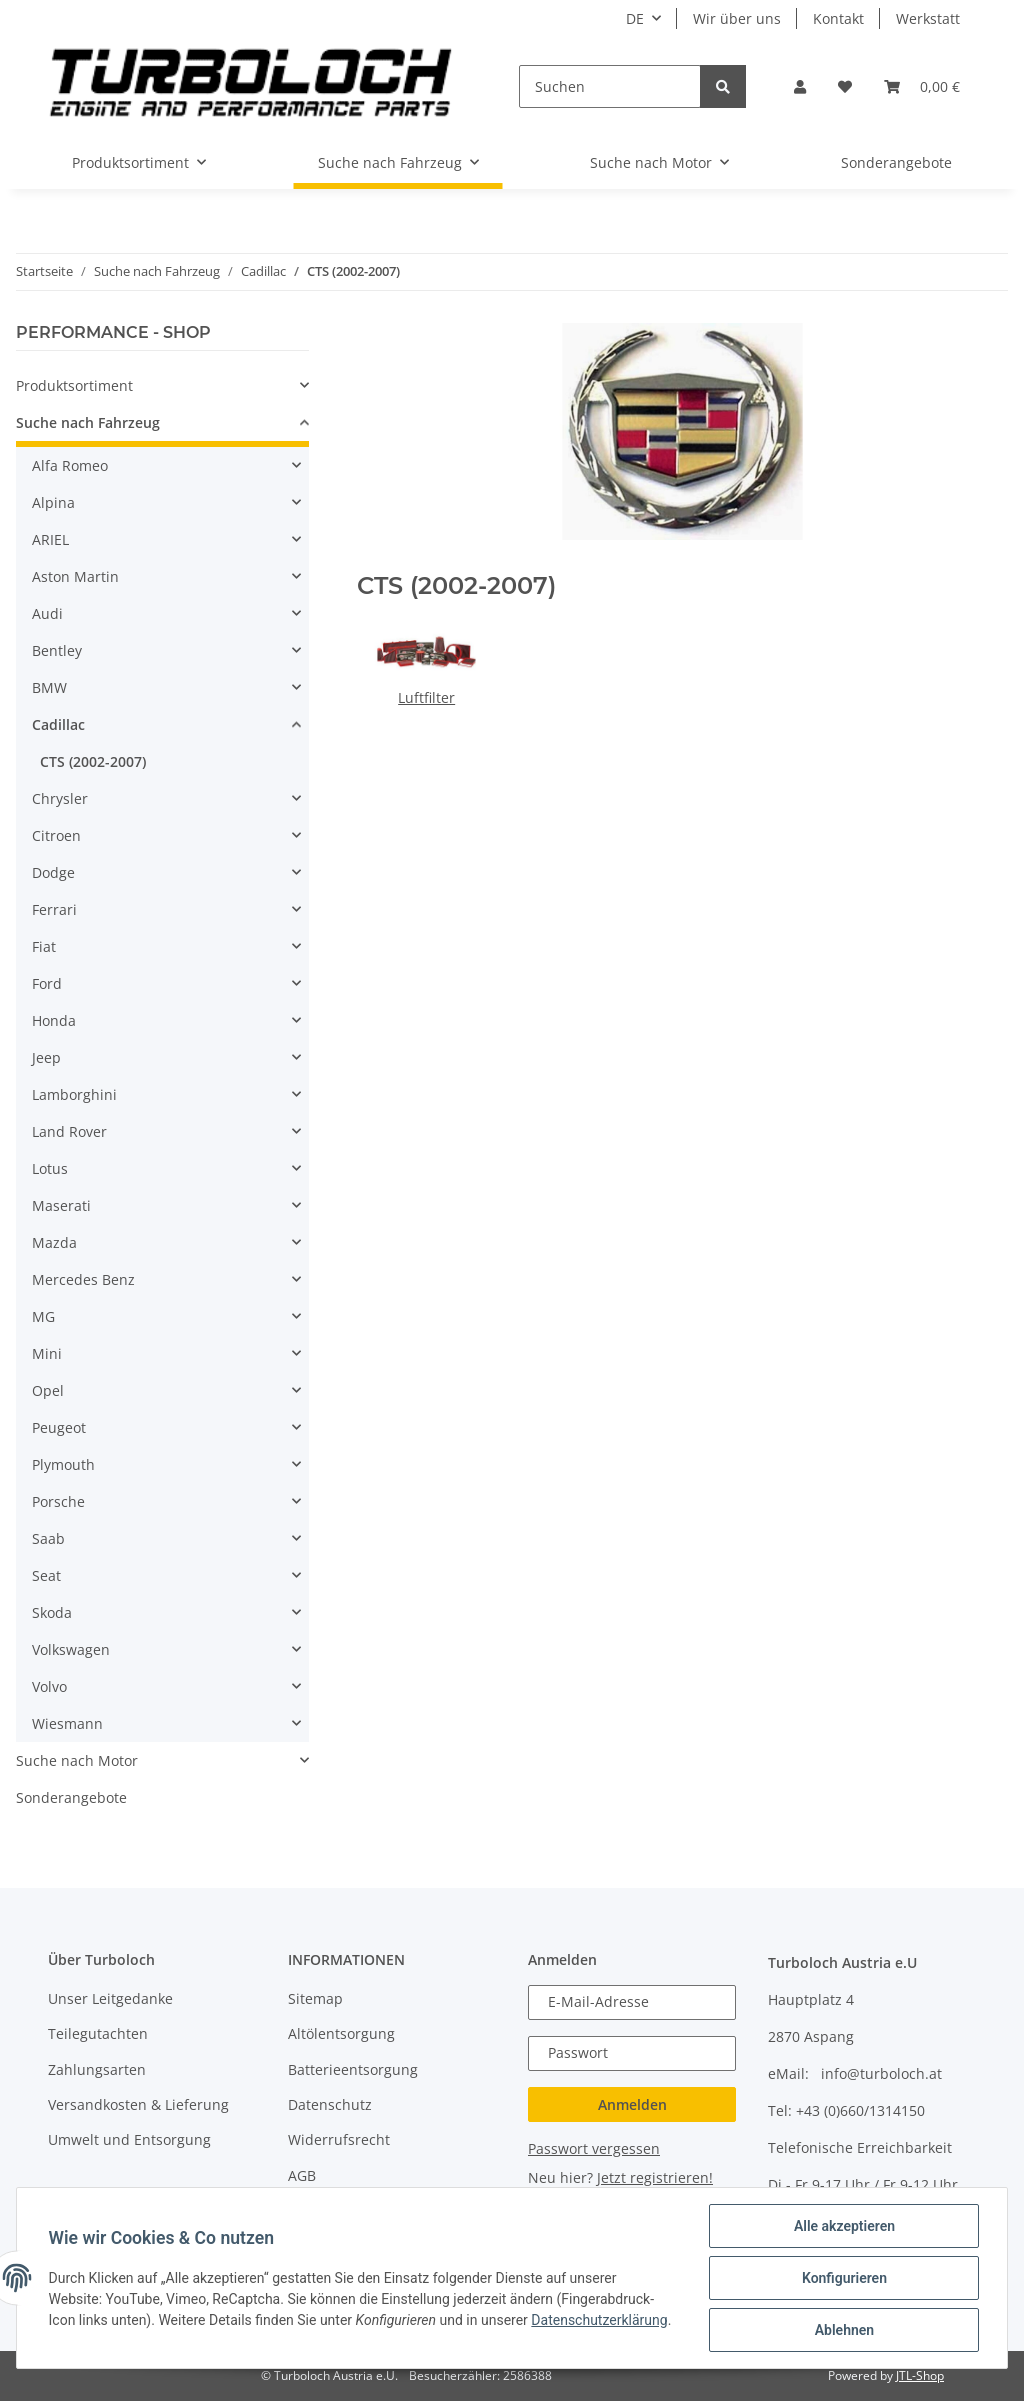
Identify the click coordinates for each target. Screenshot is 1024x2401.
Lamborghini (74, 1094)
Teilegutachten (98, 2033)
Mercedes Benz (83, 1279)
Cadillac (58, 724)
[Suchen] (610, 86)
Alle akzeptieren (843, 2226)
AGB (302, 2175)
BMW (49, 687)
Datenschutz (330, 2104)
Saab (48, 1538)
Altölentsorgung (341, 2033)
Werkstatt (928, 18)
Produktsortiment (74, 385)
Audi (47, 613)
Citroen (56, 835)
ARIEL (50, 539)
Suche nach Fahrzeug (88, 422)
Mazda (54, 1242)
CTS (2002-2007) (93, 761)
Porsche (58, 1501)
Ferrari (54, 909)
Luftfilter (426, 697)
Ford (47, 983)
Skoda (52, 1612)
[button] (800, 86)
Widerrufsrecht (339, 2139)
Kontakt (838, 18)
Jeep (46, 1057)
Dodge (53, 872)
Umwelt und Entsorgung (129, 2139)
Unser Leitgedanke (110, 1998)
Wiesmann (67, 1723)
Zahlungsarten (97, 2069)
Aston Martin (75, 576)
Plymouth (63, 1464)
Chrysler (60, 798)
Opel (48, 1390)
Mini (47, 1353)
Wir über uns (737, 18)
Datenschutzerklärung (600, 2320)
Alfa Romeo (70, 465)
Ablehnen (843, 2330)
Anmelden (632, 2104)
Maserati (61, 1205)
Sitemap (315, 1998)
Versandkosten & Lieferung (138, 2104)
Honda (54, 1020)
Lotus (50, 1168)
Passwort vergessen (594, 2148)
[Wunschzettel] (845, 86)
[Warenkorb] (922, 86)
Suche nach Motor (77, 1760)
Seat (46, 1575)
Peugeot (59, 1427)
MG (43, 1316)
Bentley (57, 650)
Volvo (49, 1686)
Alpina (53, 502)
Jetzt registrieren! (655, 2177)
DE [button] (635, 18)
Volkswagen (71, 1649)
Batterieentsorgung (353, 2069)
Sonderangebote (71, 1797)
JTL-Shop (920, 2375)
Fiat (44, 946)
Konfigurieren (843, 2278)
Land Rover (69, 1131)
